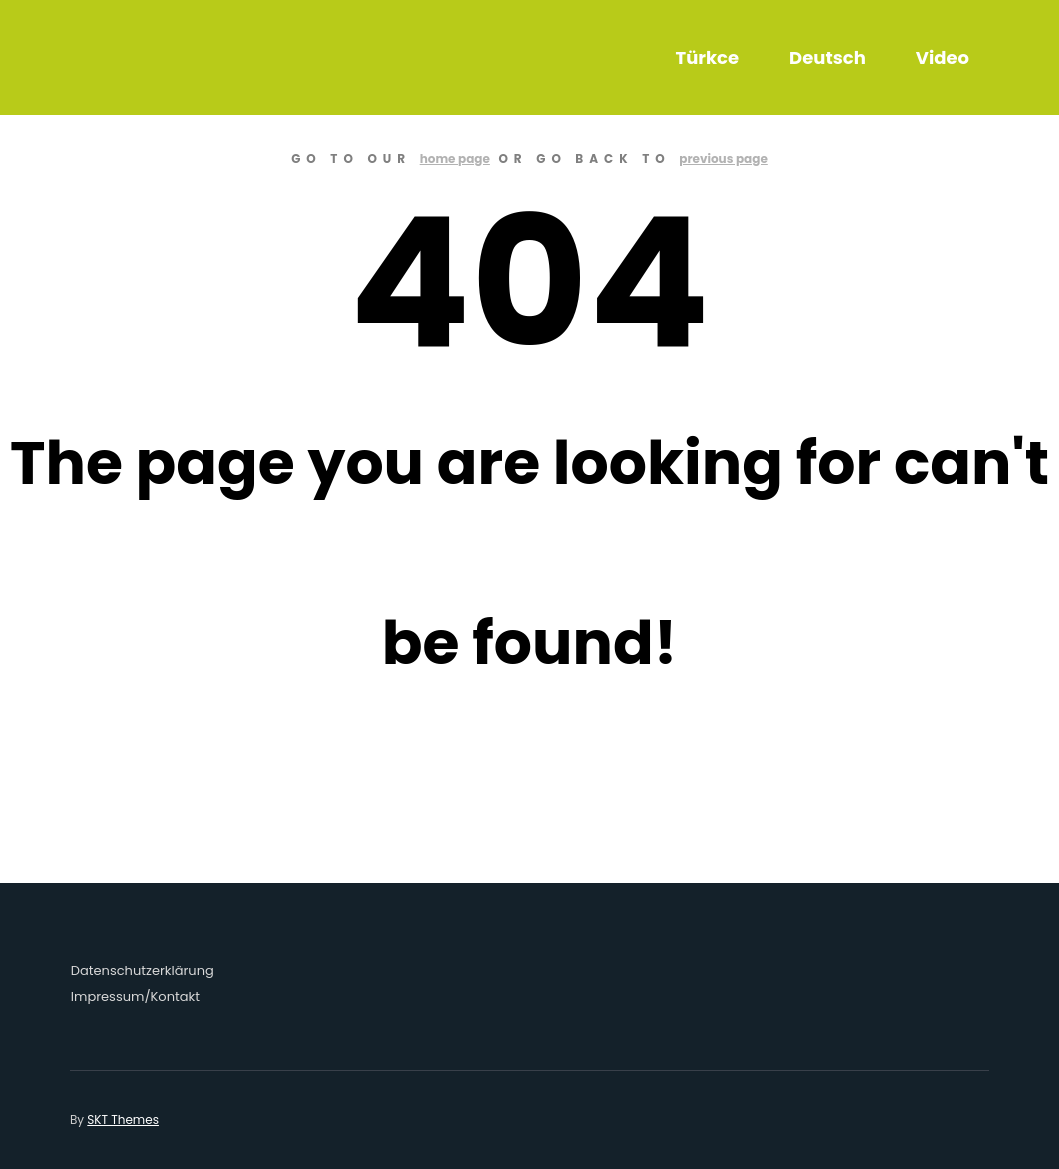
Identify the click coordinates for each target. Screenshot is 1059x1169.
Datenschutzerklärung (142, 970)
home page (455, 158)
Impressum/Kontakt (135, 996)
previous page (723, 158)
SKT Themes (123, 1119)
